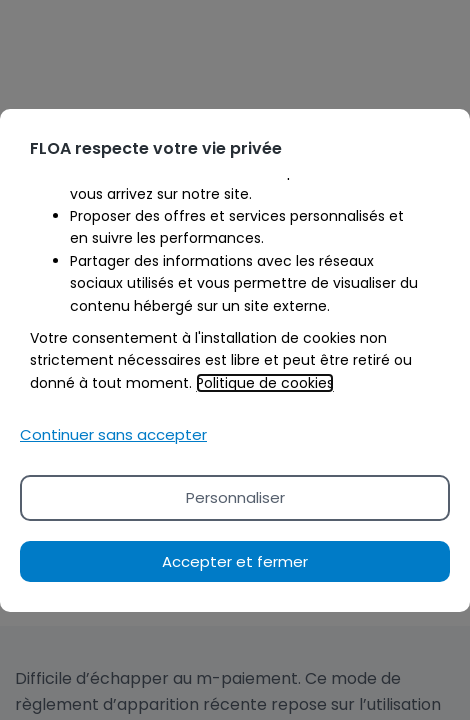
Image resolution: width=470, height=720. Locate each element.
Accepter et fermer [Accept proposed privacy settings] (235, 561)
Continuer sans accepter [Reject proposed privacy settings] (113, 434)
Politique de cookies (265, 383)
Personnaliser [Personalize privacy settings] (235, 497)
